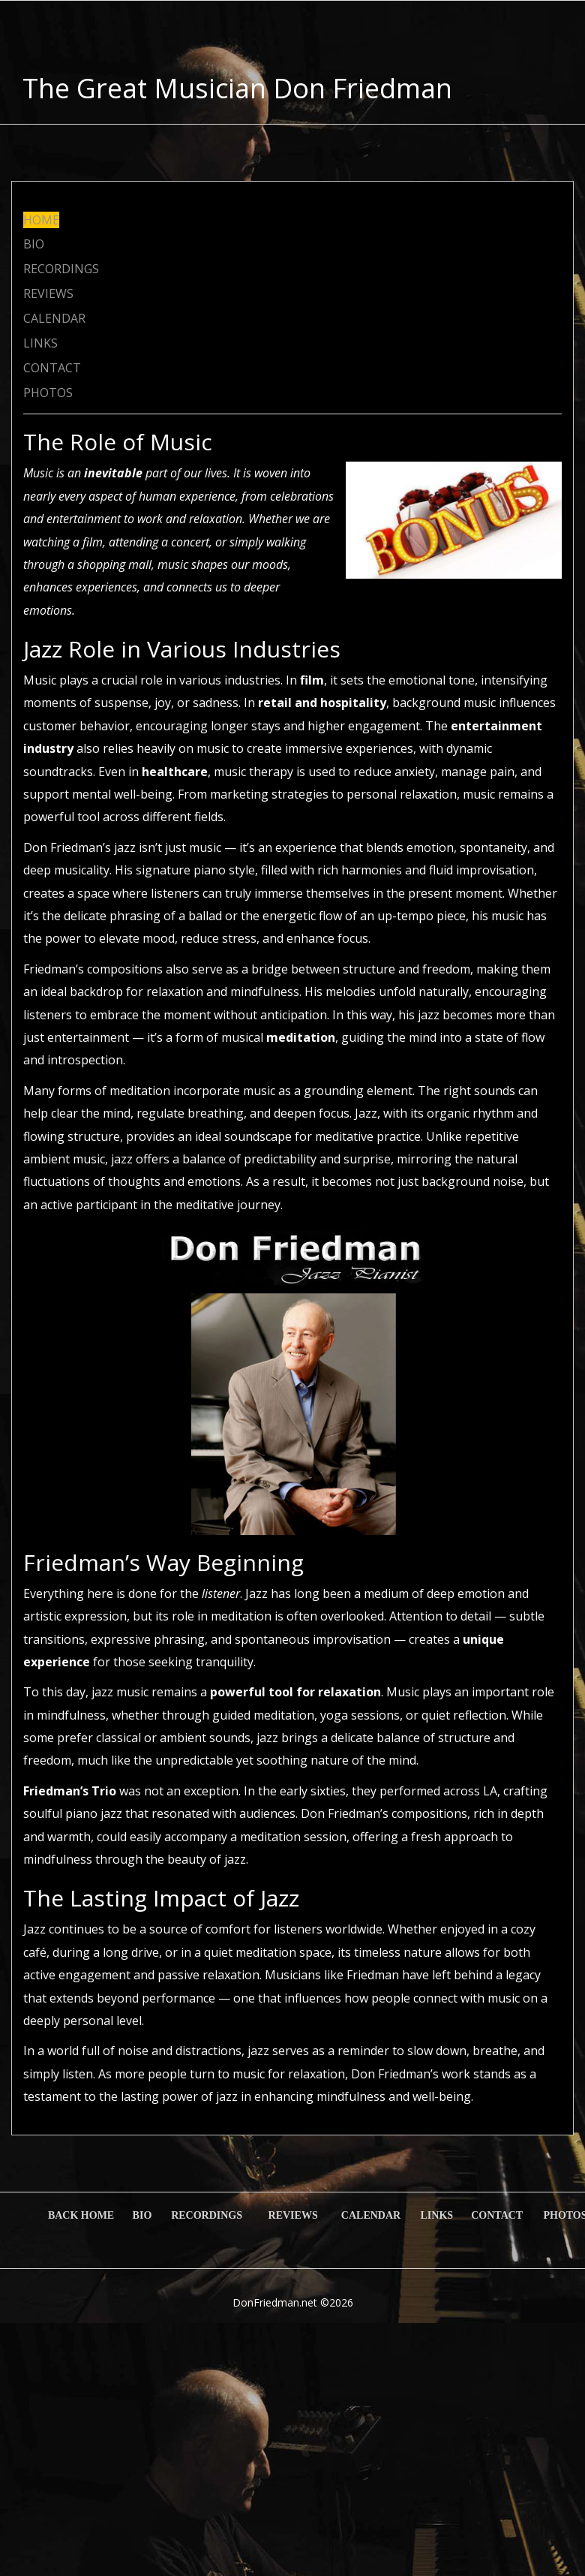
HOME (41, 220)
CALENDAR (54, 318)
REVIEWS (48, 293)
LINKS (40, 343)
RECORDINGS (61, 268)
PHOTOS (48, 392)
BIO (33, 244)
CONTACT (52, 368)
